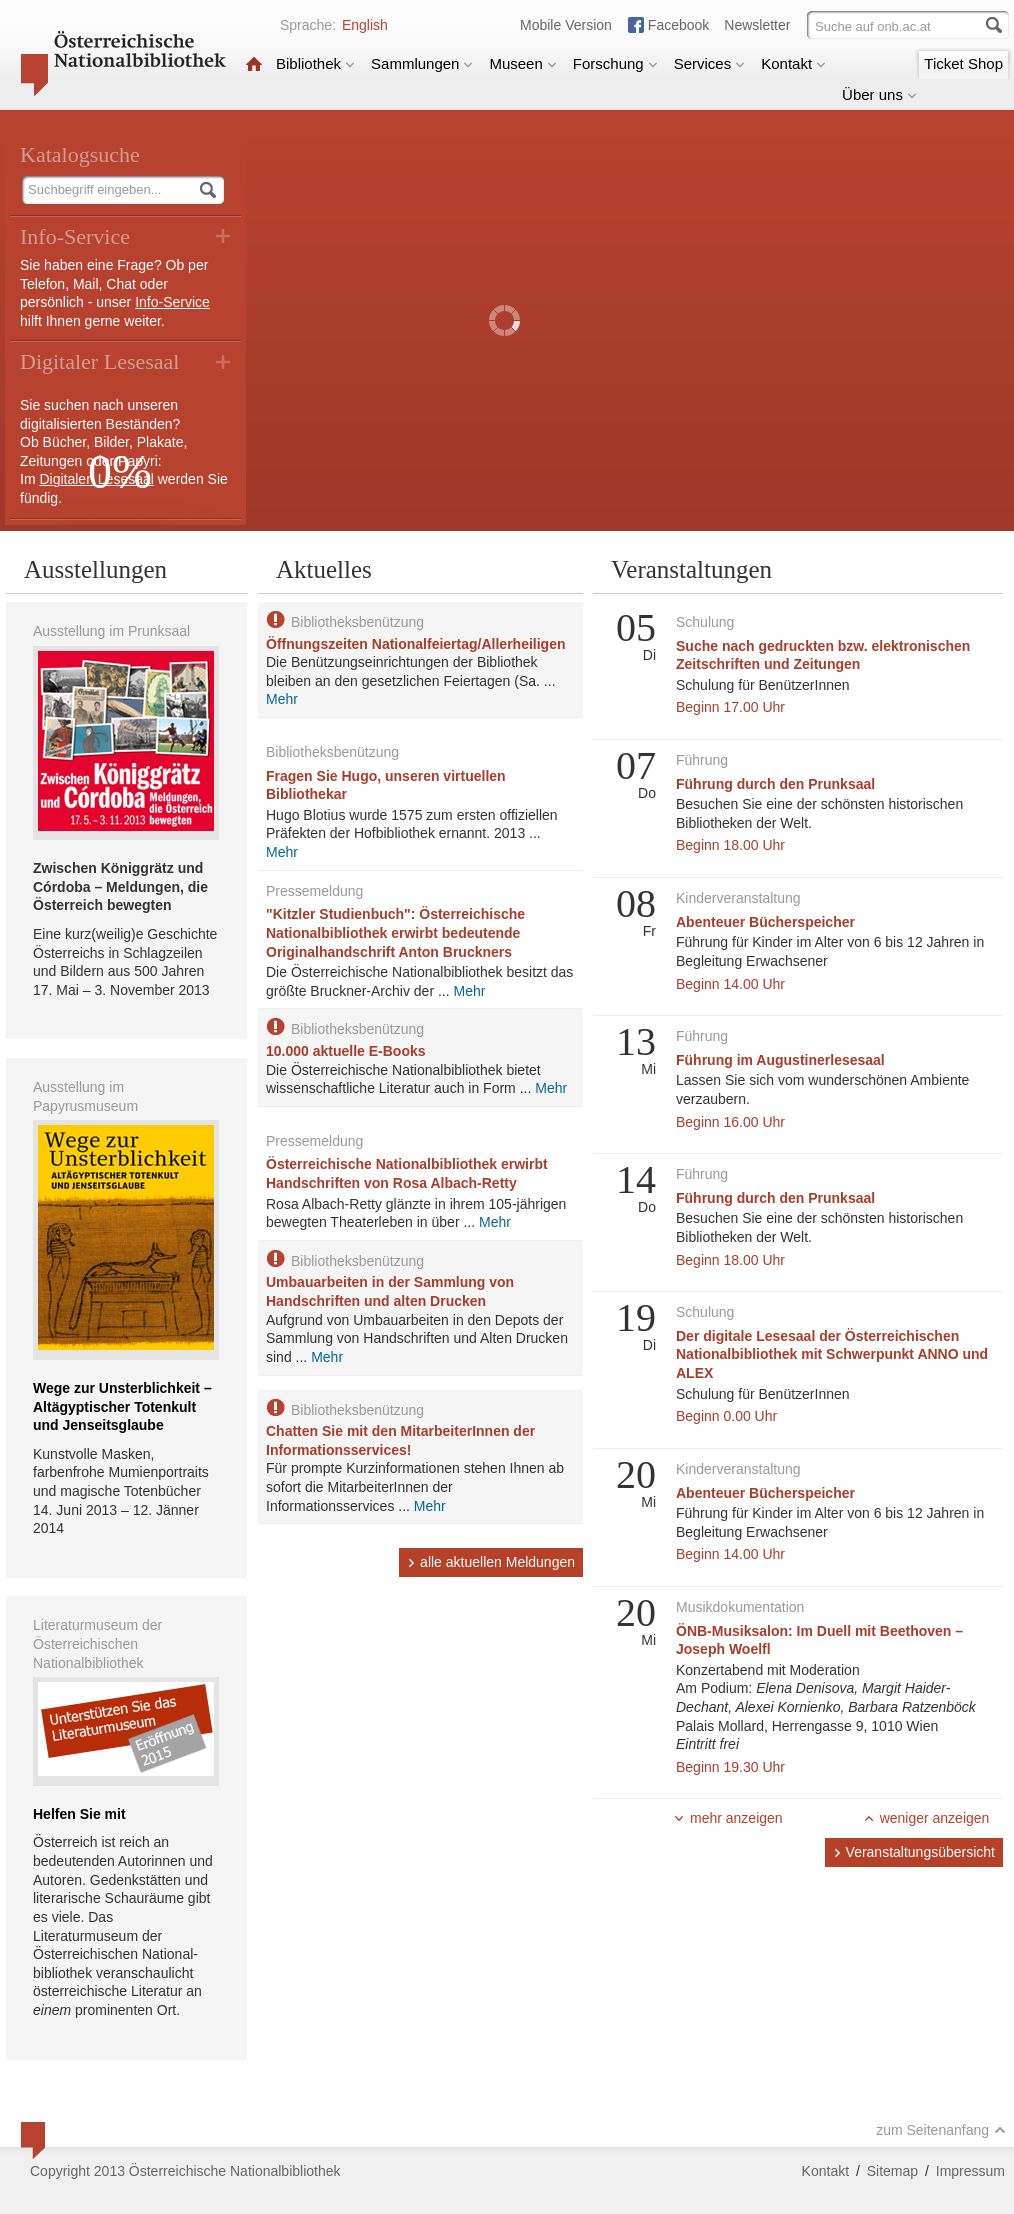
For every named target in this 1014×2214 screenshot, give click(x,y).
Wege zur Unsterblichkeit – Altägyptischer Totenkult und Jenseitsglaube (122, 1406)
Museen (522, 63)
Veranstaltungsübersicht (914, 1852)
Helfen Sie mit (79, 1814)
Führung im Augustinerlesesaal (780, 1060)
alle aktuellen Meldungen (491, 1562)
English (365, 25)
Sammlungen (422, 63)
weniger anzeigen (926, 1818)
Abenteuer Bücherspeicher (765, 922)
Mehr (282, 699)
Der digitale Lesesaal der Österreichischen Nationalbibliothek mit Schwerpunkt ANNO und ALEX (832, 1354)
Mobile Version (566, 25)
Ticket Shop (963, 63)
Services (710, 63)
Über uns (879, 94)
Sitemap (892, 2171)
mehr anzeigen (728, 1818)
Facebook (678, 25)
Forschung (615, 63)
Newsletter (757, 25)
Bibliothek (315, 63)
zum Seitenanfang (941, 2130)
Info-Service (172, 302)
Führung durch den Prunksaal (775, 784)
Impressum (970, 2171)
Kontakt (793, 63)
